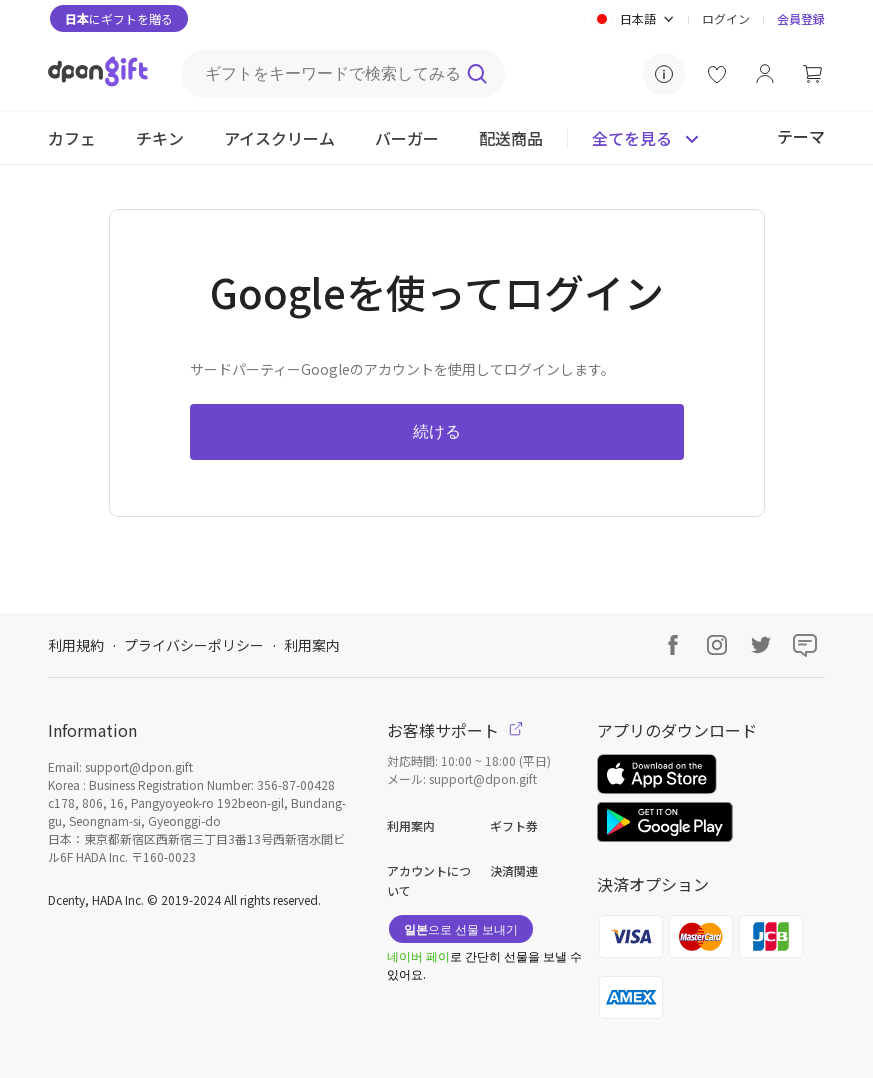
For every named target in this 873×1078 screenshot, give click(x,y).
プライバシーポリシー (194, 645)
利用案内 (312, 645)
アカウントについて (429, 880)
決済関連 (514, 870)
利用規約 (76, 645)
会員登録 (801, 18)
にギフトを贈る (119, 18)
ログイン (726, 18)
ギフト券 (514, 825)
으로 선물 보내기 (461, 928)
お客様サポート (455, 730)
